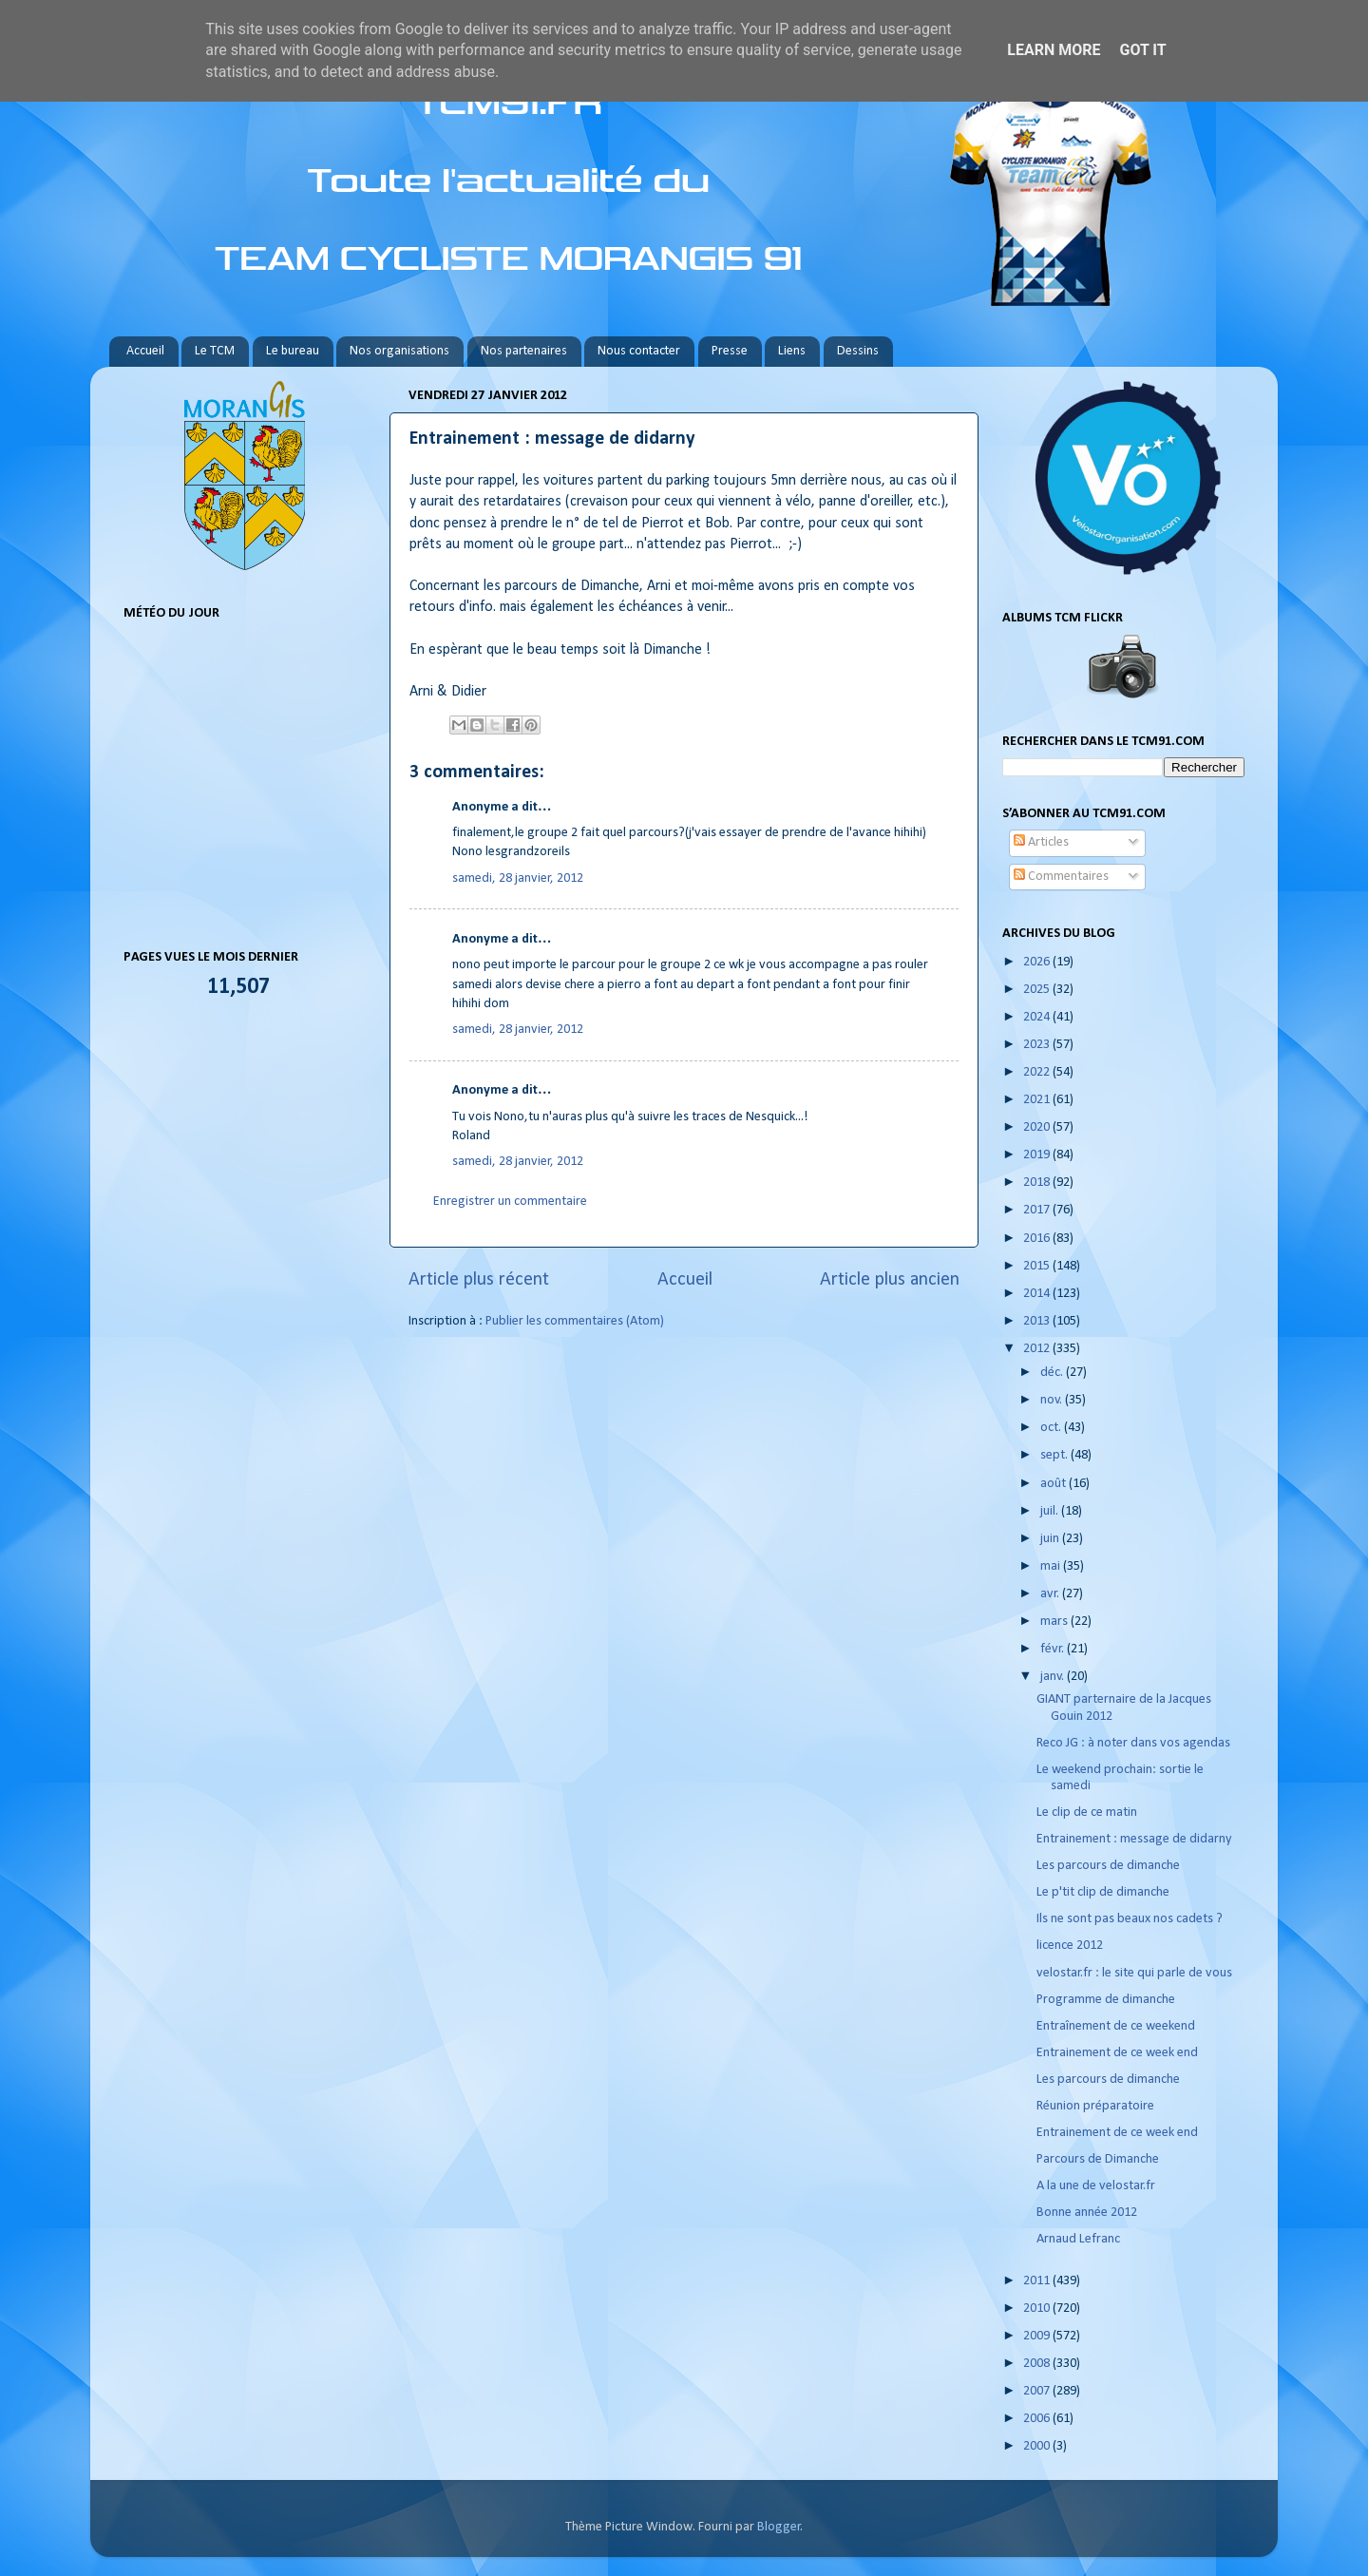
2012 (1038, 1349)
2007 (1038, 2391)
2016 (1038, 1238)
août (1054, 1484)
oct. (1052, 1428)
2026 (1038, 962)
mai (1051, 1566)
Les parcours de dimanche (1108, 1866)
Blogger (779, 2527)
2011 (1038, 2281)
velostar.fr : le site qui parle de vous (1134, 1973)
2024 (1038, 1017)
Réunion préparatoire (1095, 2106)
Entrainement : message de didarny (1134, 1839)
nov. (1052, 1400)
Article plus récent (478, 1279)
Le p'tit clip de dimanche (1102, 1892)
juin (1051, 1539)
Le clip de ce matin (1086, 1812)
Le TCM (215, 351)
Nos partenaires (524, 351)
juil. (1050, 1511)
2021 (1038, 1100)
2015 (1038, 1266)
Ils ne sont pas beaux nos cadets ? (1129, 1919)
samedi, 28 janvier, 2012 (517, 878)
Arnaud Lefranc (1078, 2239)
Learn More (1053, 50)
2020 (1038, 1127)
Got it (1142, 50)
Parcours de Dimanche (1097, 2159)
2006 (1038, 2419)
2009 (1038, 2336)
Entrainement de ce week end (1117, 2053)
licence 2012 (1069, 1945)
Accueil (145, 351)
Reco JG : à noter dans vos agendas (1133, 1743)
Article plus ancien (890, 1279)
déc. (1053, 1372)
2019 (1038, 1155)
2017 (1038, 1210)
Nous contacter (639, 351)
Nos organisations (399, 351)
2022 (1038, 1072)
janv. (1053, 1677)
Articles (1041, 842)
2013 (1038, 1321)
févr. (1053, 1649)
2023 (1038, 1045)
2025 (1038, 990)
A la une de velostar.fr (1095, 2186)
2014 (1038, 1294)
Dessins (858, 351)
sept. (1055, 1455)
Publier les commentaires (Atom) (574, 1321)
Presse (730, 351)
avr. (1051, 1594)
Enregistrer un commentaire (510, 1201)
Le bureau (292, 351)
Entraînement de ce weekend (1115, 2026)
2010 (1038, 2308)
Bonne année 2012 (1086, 2212)
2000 (1038, 2446)
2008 (1038, 2364)
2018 (1038, 1182)
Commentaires (1061, 876)
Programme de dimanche (1105, 2000)
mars (1055, 1621)
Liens (792, 351)
